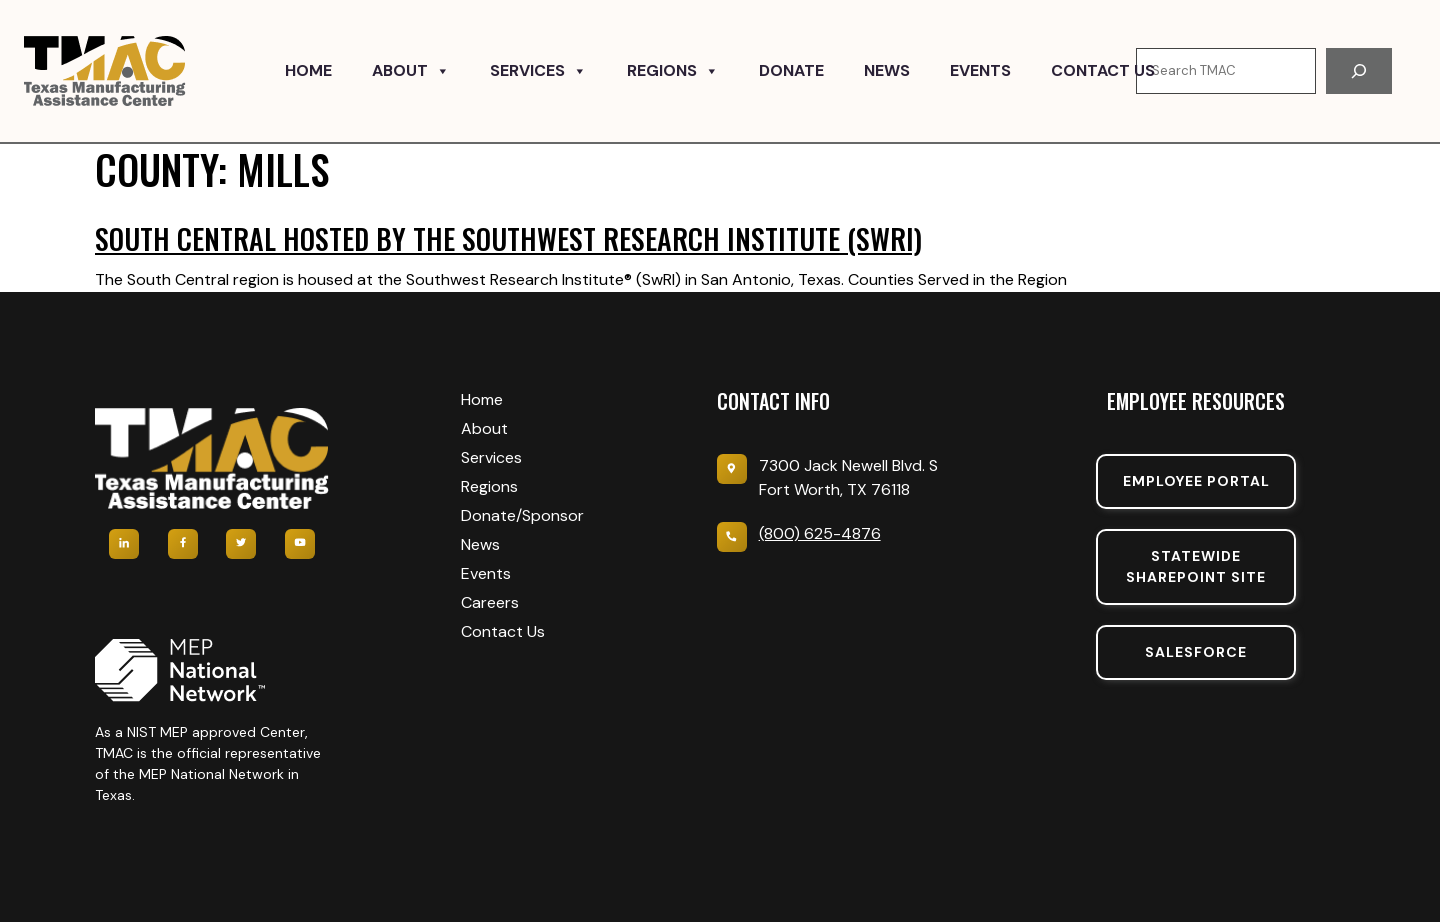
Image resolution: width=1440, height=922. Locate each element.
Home (308, 70)
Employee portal (1196, 481)
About (411, 71)
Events (980, 70)
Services (538, 71)
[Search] (1359, 71)
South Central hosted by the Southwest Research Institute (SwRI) (508, 238)
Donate (791, 70)
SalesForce (1196, 652)
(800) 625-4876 (820, 533)
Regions (673, 71)
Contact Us (1103, 70)
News (887, 70)
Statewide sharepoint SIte (1196, 566)
